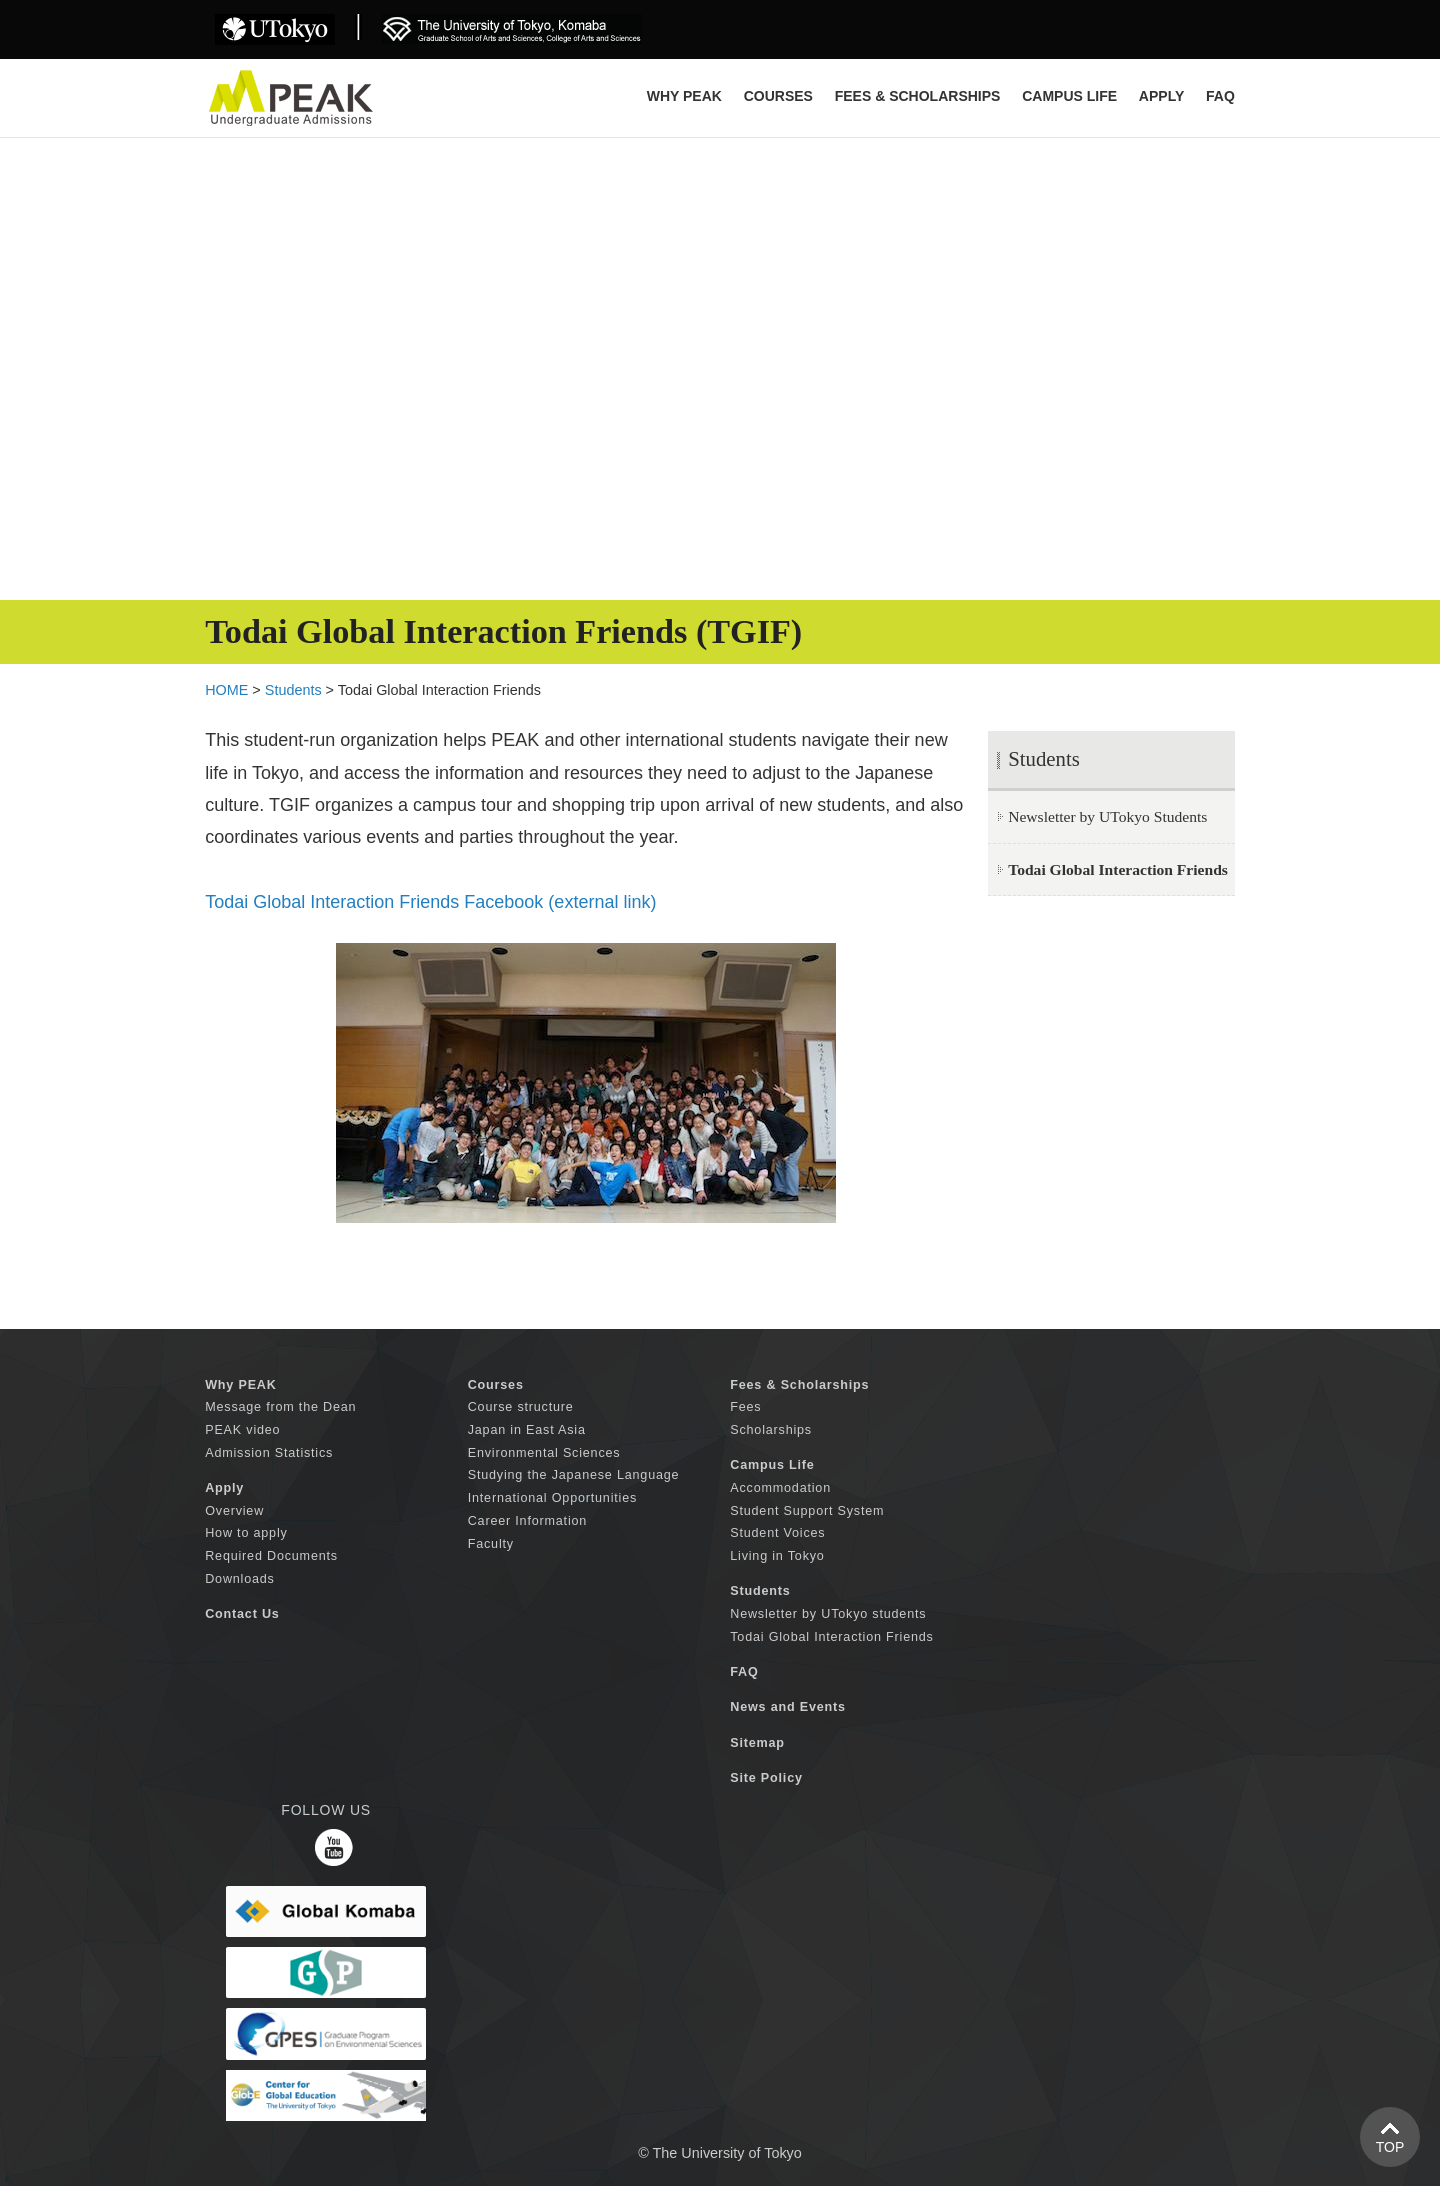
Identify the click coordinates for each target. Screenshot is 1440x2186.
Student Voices (777, 1533)
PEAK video (242, 1430)
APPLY (1161, 96)
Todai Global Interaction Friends (831, 1637)
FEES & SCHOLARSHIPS (918, 96)
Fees (745, 1407)
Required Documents (271, 1556)
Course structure (521, 1407)
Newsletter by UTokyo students (828, 1614)
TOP (1390, 2147)
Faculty (491, 1544)
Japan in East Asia (527, 1430)
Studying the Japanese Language (574, 1475)
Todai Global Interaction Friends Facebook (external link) (430, 902)
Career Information (527, 1521)
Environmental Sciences (544, 1453)
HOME (226, 690)
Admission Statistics (269, 1453)
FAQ (1220, 96)
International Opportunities (552, 1498)
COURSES (778, 96)
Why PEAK (684, 96)
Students (293, 690)
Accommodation (780, 1488)
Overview (234, 1511)
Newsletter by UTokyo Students (1107, 816)
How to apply (246, 1533)
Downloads (240, 1579)
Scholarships (771, 1430)
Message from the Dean (280, 1407)
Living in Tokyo (777, 1556)
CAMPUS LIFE (1069, 96)
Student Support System (807, 1511)
